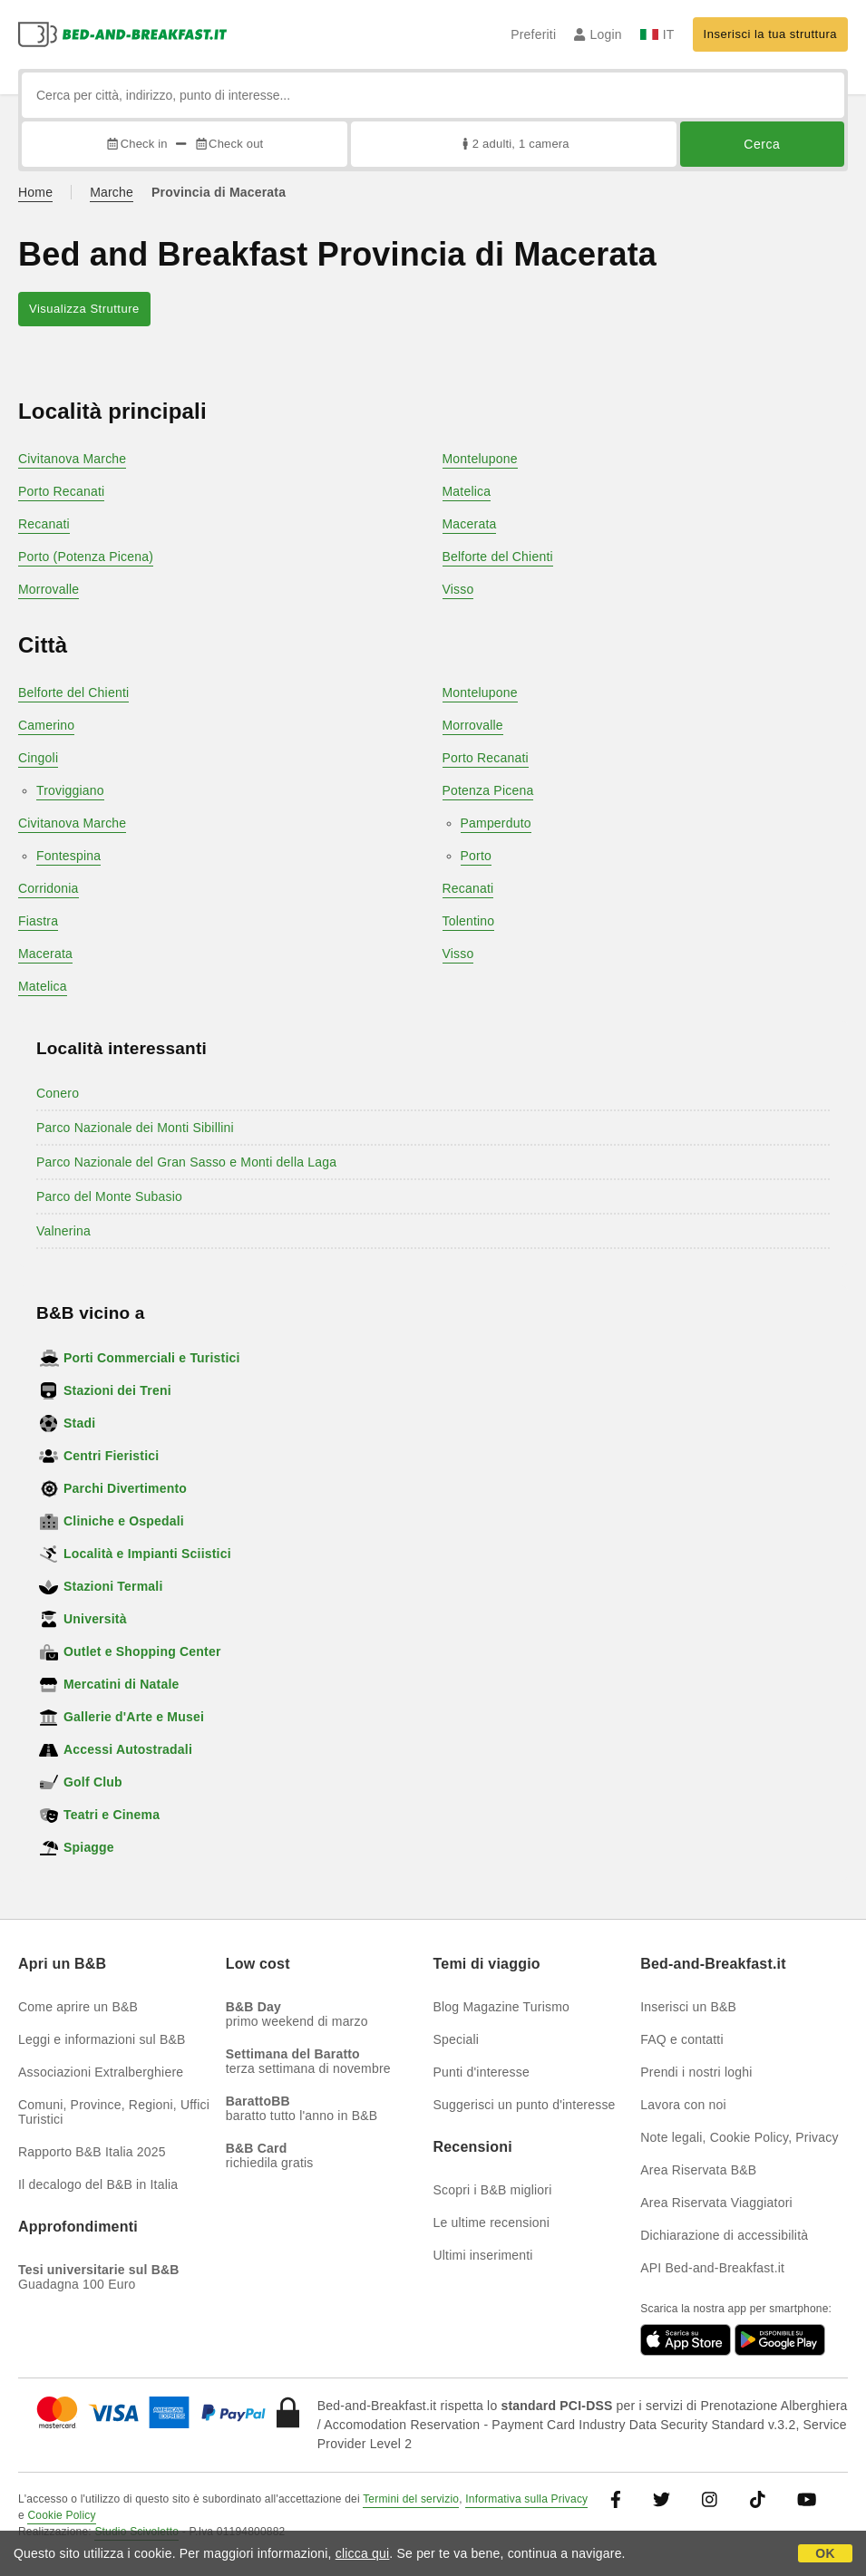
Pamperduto (496, 823)
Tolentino (469, 921)
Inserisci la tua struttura (770, 34)
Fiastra (38, 921)
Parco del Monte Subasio (109, 1196)
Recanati (44, 524)
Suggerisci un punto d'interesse (524, 2104)
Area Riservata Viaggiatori (716, 2202)
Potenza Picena (488, 790)
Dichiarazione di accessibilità (724, 2235)
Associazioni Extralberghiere (100, 2072)
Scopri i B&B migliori (492, 2190)
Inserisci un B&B (688, 2007)
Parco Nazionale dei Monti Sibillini (135, 1127)
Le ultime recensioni (491, 2222)
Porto (476, 855)
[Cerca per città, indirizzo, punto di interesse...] (433, 95)
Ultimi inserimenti (483, 2255)
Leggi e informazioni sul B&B (102, 2039)
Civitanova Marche (72, 458)
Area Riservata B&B (698, 2170)
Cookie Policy (61, 2515)
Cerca (762, 144)
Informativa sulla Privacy (526, 2499)
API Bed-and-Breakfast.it (712, 2268)
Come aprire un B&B (78, 2007)
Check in (136, 143)
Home (35, 192)
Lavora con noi (683, 2104)
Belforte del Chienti (498, 556)
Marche (111, 192)
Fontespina (68, 855)
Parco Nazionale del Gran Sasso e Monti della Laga (186, 1162)
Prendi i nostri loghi (696, 2072)
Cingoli (38, 758)
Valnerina (63, 1231)
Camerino (46, 725)
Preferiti (533, 34)
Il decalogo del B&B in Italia (98, 2184)
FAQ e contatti (682, 2039)
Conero (57, 1093)
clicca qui (363, 2553)
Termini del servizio (411, 2499)
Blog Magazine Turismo (501, 2007)
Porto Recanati (61, 491)
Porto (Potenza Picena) (85, 556)
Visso (458, 589)
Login (598, 34)
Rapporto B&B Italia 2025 (92, 2152)
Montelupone (480, 458)
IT (657, 34)
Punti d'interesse (481, 2072)
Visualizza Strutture (84, 308)
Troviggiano (70, 790)
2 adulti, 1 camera (513, 143)
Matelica (467, 491)
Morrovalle (48, 589)
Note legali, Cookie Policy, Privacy (739, 2137)
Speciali (456, 2039)
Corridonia (48, 888)
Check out (229, 143)
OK (824, 2553)
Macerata (470, 524)
